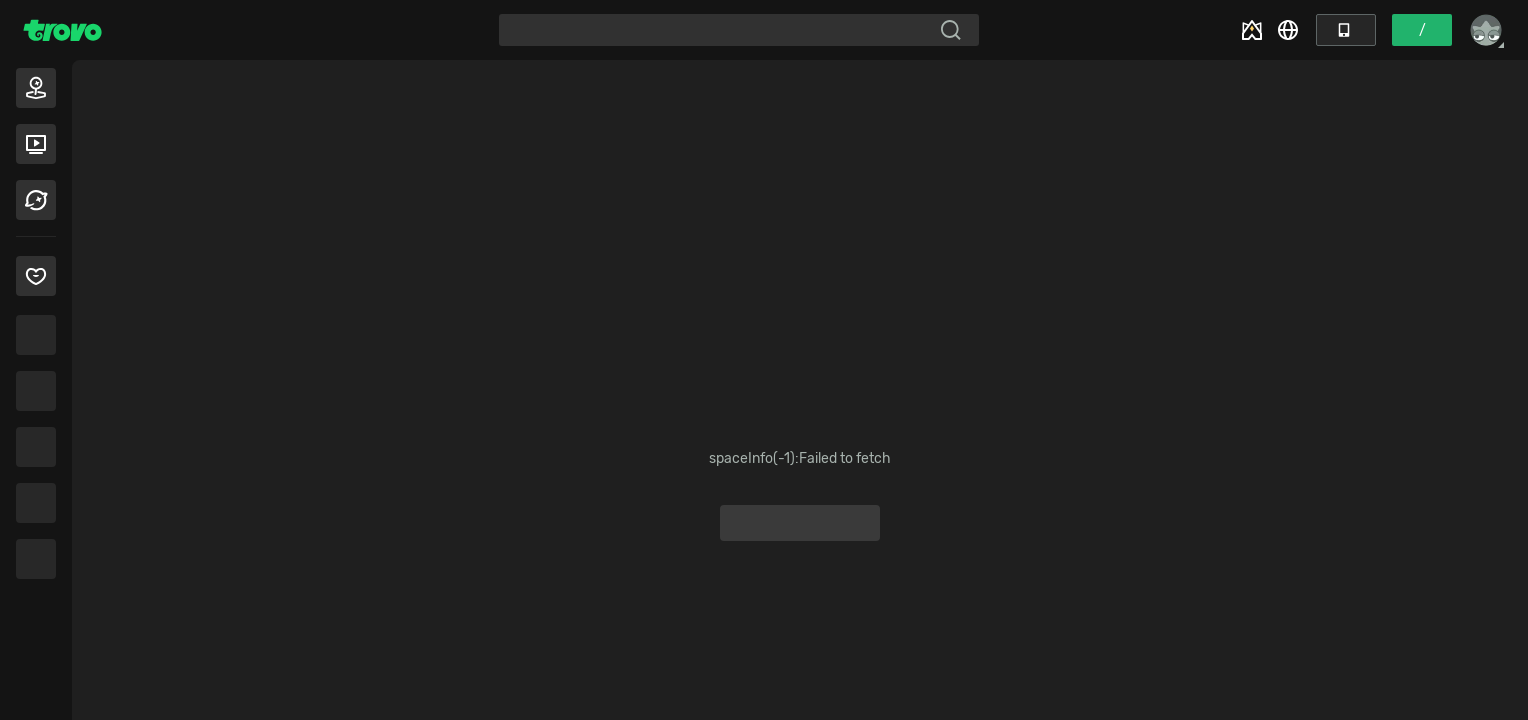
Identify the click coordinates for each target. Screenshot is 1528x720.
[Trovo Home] (62, 30)
